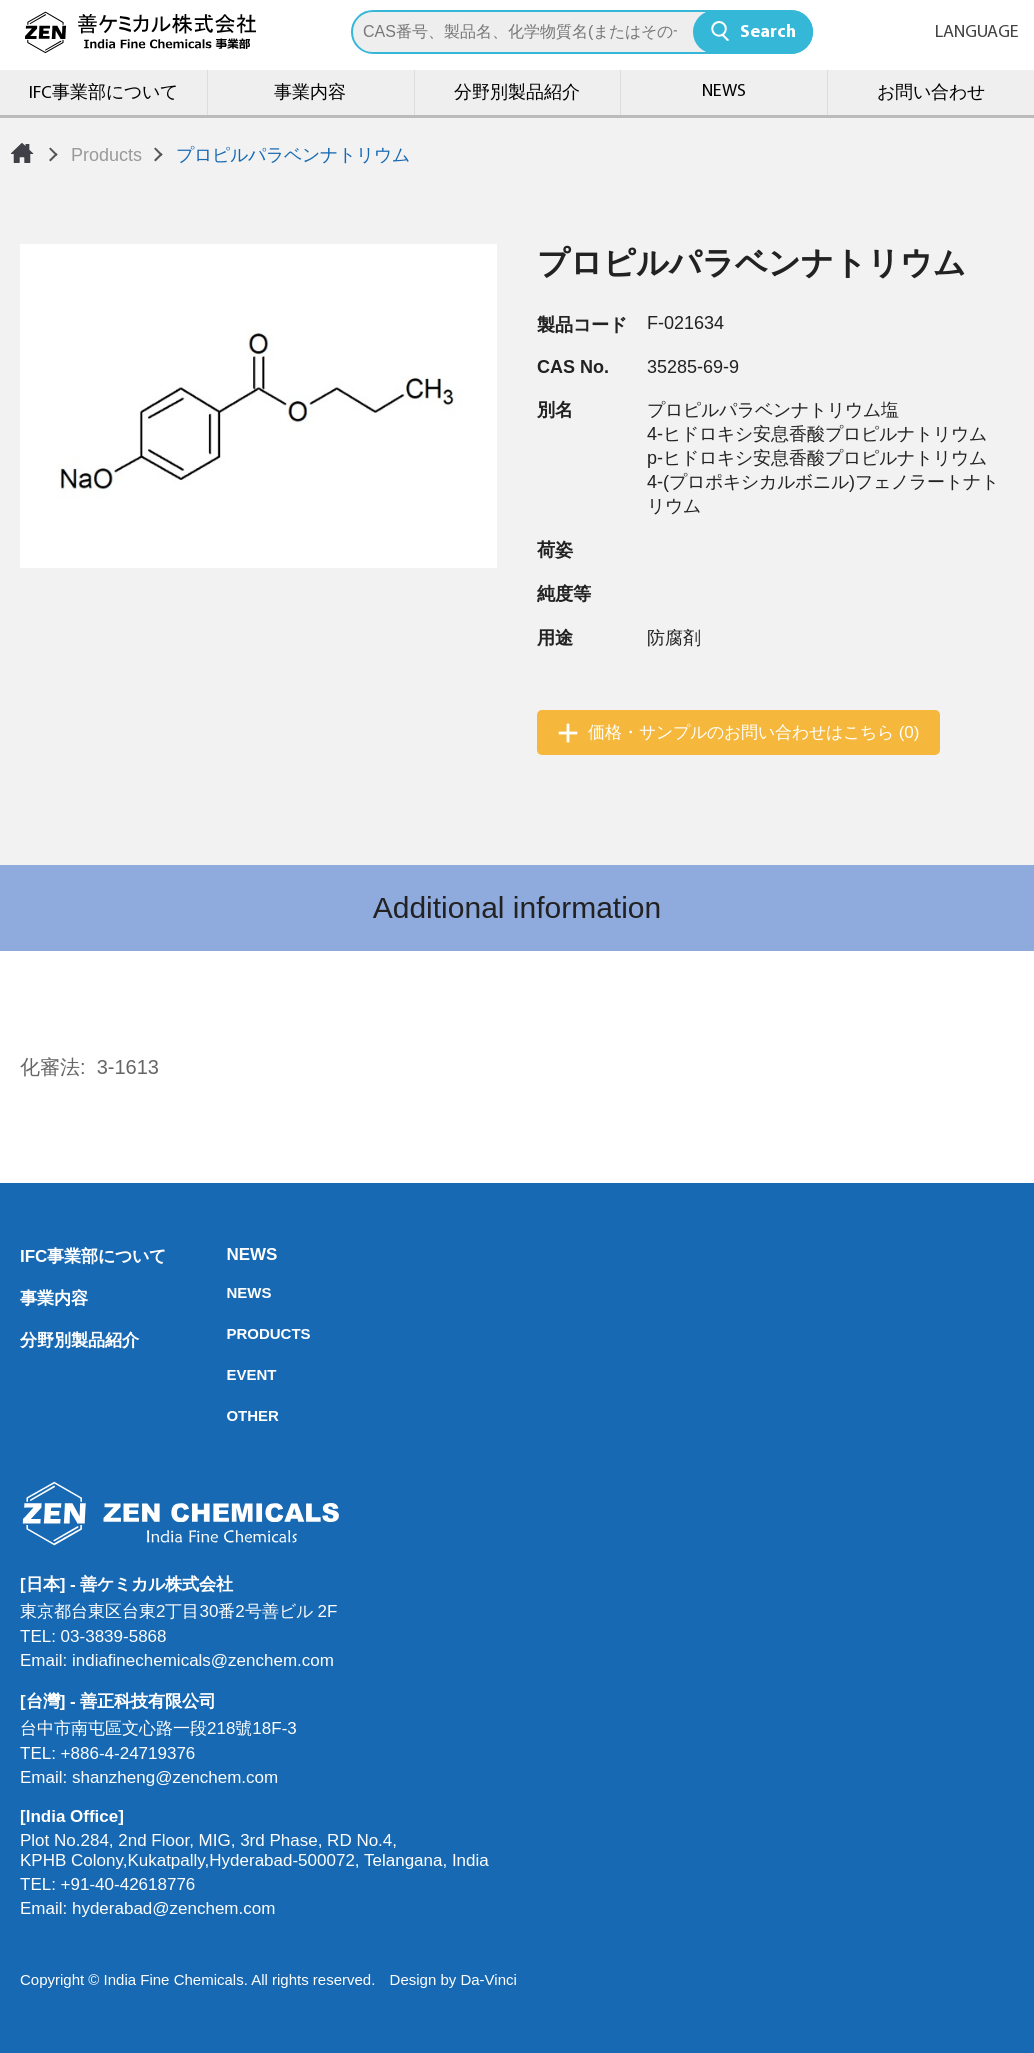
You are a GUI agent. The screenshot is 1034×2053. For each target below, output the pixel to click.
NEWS (724, 91)
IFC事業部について (103, 93)
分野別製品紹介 (517, 93)
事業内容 (310, 93)
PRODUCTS (232, 1333)
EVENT (232, 1374)
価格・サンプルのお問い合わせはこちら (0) (754, 732)
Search (768, 32)
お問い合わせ (931, 93)
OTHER (232, 1415)
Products (106, 155)
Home (22, 153)
